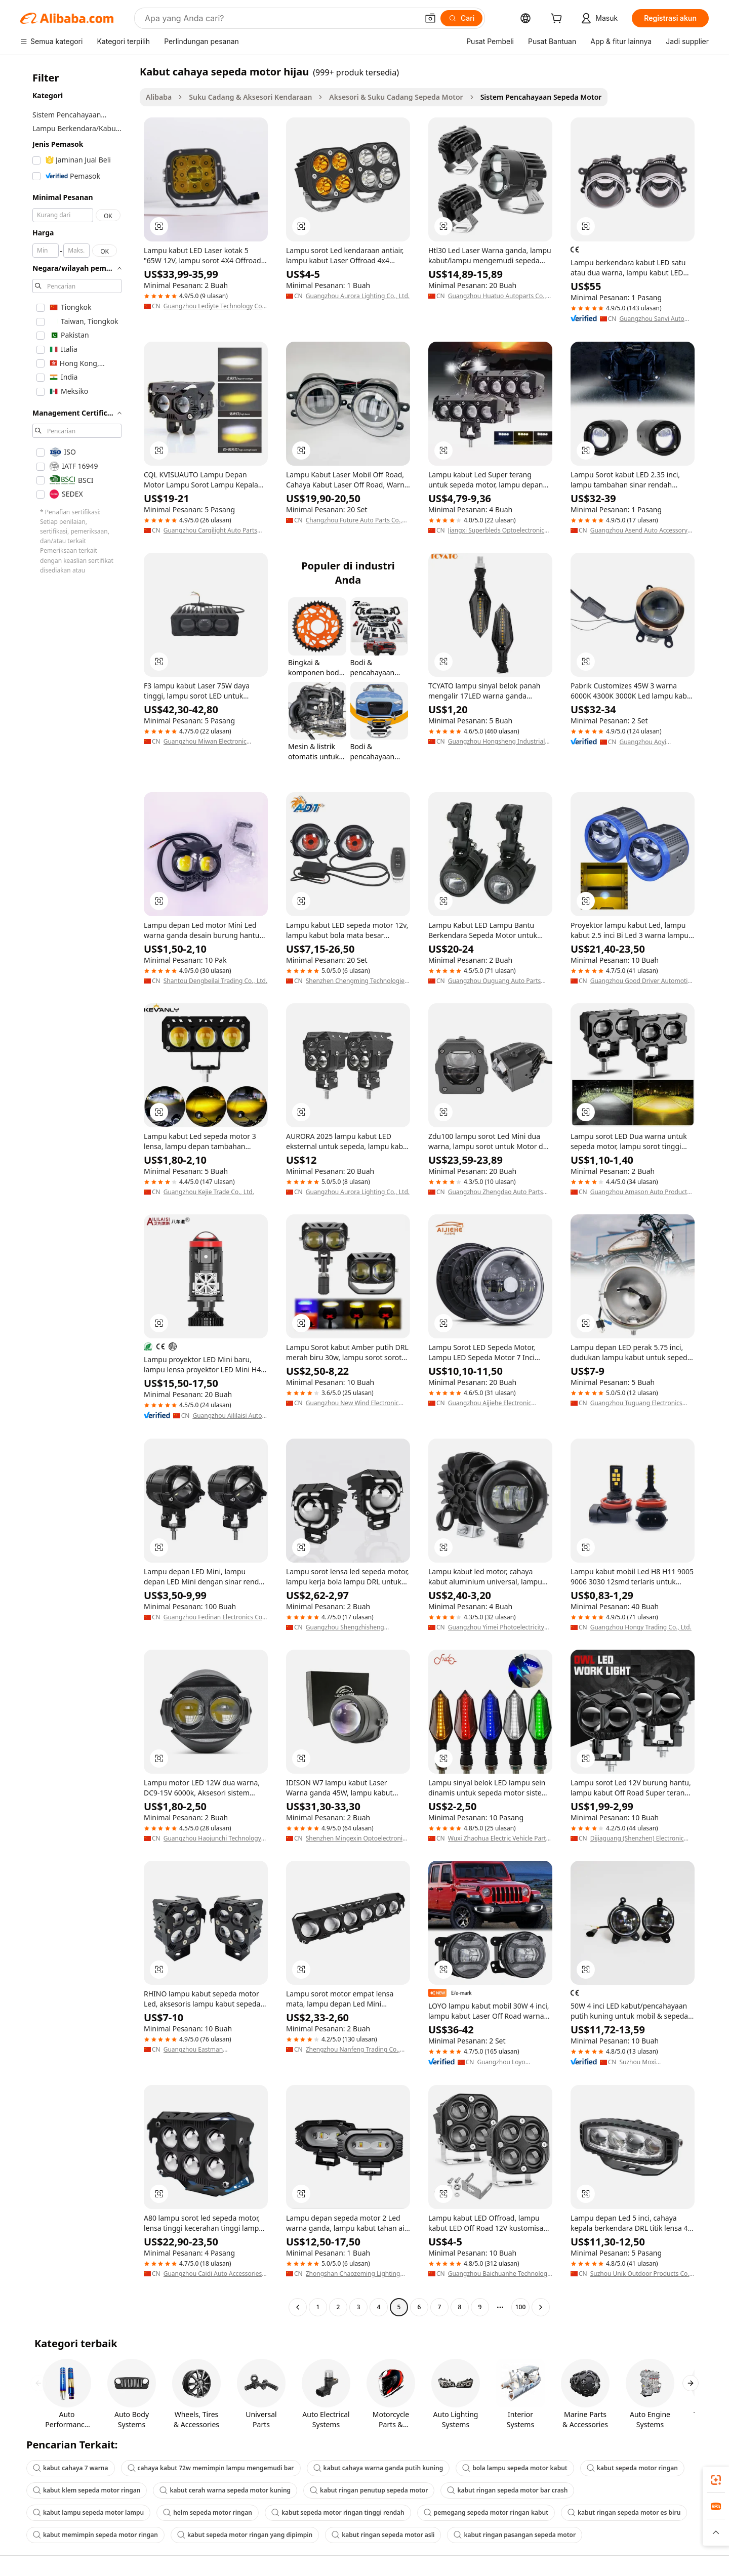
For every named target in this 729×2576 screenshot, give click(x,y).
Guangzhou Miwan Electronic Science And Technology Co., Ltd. (210, 742)
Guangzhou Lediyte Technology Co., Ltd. (214, 306)
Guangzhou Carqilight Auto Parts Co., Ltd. (210, 530)
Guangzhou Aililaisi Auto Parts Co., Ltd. (227, 1416)
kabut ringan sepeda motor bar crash (507, 2490)
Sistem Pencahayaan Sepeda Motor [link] (541, 97)
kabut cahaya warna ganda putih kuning (378, 2468)
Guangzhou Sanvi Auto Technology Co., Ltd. (651, 319)
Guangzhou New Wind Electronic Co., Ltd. (352, 1403)
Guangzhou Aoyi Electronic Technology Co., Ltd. (656, 742)
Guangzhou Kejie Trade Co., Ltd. (209, 1192)
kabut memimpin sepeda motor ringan (95, 2534)
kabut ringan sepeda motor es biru (624, 2512)
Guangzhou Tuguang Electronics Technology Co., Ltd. (636, 1403)
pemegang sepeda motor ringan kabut (486, 2512)
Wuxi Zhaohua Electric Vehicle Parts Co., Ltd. (498, 1838)
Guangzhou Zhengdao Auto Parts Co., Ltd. (495, 1192)
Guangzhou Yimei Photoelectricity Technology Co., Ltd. (496, 1627)
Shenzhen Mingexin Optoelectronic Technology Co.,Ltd (356, 1838)
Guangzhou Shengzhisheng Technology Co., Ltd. (345, 1627)
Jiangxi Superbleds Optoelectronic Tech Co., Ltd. (496, 530)
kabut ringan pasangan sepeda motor (515, 2534)
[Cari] (461, 18)
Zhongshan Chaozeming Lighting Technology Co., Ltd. (353, 2274)
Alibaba (159, 97)
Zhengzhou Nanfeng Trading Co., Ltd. (353, 2050)
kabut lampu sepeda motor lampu (88, 2512)
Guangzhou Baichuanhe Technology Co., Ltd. (499, 2274)
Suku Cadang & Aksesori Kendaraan (250, 97)
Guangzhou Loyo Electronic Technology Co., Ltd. (514, 2062)
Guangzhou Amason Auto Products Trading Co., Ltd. (640, 1192)
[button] (430, 18)
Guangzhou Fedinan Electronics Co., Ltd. (215, 1617)
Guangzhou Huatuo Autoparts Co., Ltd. (497, 296)
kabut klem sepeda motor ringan (86, 2490)
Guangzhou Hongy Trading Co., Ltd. (641, 1627)
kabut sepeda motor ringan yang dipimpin (244, 2534)
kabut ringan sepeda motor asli (383, 2534)
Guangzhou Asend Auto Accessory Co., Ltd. (638, 530)
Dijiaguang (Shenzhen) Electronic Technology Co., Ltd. (637, 1838)
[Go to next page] (541, 2307)
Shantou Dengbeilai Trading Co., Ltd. (215, 981)
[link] (716, 2480)
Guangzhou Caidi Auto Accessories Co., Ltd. (213, 2274)
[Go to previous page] (298, 2307)
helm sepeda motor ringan (207, 2512)
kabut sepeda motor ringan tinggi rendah (337, 2512)
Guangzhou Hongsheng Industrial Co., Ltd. (496, 742)
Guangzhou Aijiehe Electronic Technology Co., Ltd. (489, 1403)
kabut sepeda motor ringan (632, 2468)
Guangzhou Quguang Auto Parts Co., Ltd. (494, 981)
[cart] (558, 19)
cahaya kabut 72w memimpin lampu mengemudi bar (211, 2468)
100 (520, 2307)
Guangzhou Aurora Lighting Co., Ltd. (358, 296)
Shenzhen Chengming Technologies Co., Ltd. (357, 981)
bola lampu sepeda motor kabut (514, 2468)
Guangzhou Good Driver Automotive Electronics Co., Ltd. (642, 981)
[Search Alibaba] (280, 18)
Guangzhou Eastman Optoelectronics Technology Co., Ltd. (215, 2050)
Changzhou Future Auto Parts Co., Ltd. (354, 520)
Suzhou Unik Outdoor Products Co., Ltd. (640, 2274)
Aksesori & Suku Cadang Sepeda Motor (396, 97)
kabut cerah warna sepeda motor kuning (225, 2490)
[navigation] (77, 1190)
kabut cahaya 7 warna (70, 2468)
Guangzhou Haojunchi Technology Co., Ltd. (212, 1838)
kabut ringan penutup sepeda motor (369, 2490)
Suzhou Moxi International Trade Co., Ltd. (652, 2062)
